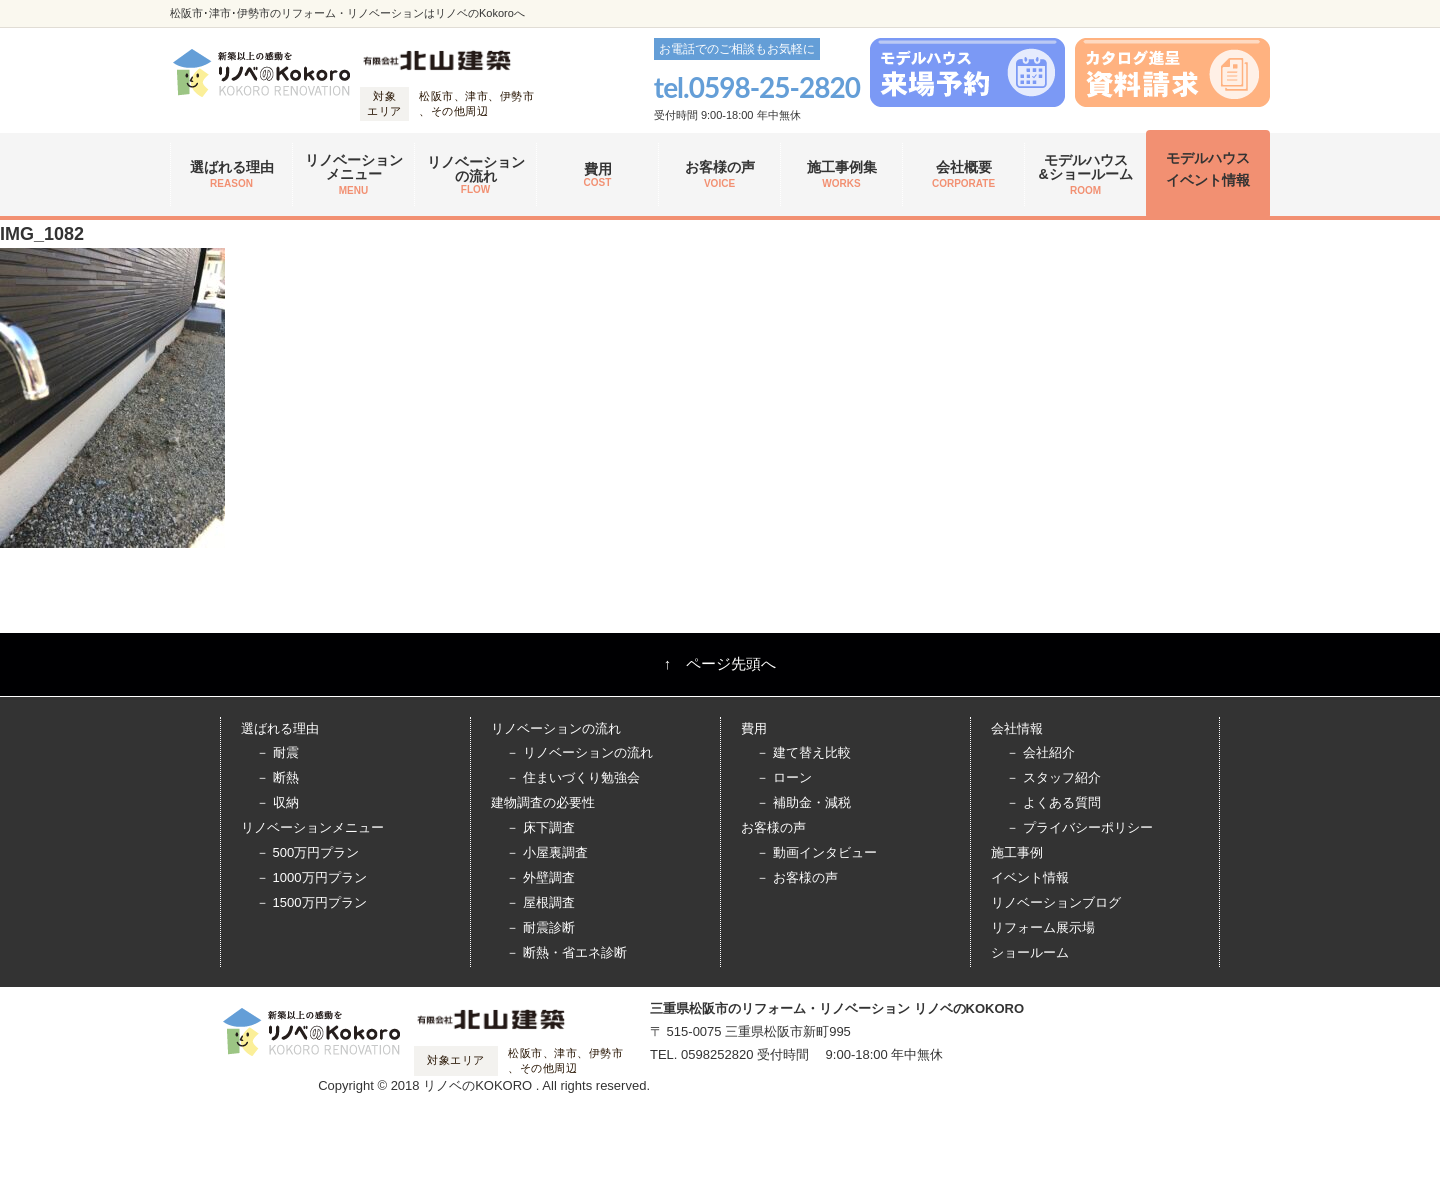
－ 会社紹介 (1040, 752)
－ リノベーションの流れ (579, 752)
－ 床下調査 (540, 827)
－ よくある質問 (1053, 802)
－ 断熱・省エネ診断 (566, 952)
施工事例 (1017, 852)
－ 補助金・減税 (803, 802)
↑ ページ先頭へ (720, 663)
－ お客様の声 (797, 877)
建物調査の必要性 (543, 802)
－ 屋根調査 (540, 902)
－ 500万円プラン (307, 852)
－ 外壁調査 (540, 877)
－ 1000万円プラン (311, 877)
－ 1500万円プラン (311, 902)
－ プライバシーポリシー (1079, 827)
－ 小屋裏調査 (547, 852)
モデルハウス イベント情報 (1208, 169)
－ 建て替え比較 (803, 752)
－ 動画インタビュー (816, 852)
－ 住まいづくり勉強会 (573, 777)
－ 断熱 (277, 777)
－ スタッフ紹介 (1053, 777)
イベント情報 (1030, 877)
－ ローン (784, 777)
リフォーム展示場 (1043, 927)
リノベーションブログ (1056, 902)
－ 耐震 (277, 752)
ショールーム (1030, 952)
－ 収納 (277, 802)
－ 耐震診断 (540, 927)
